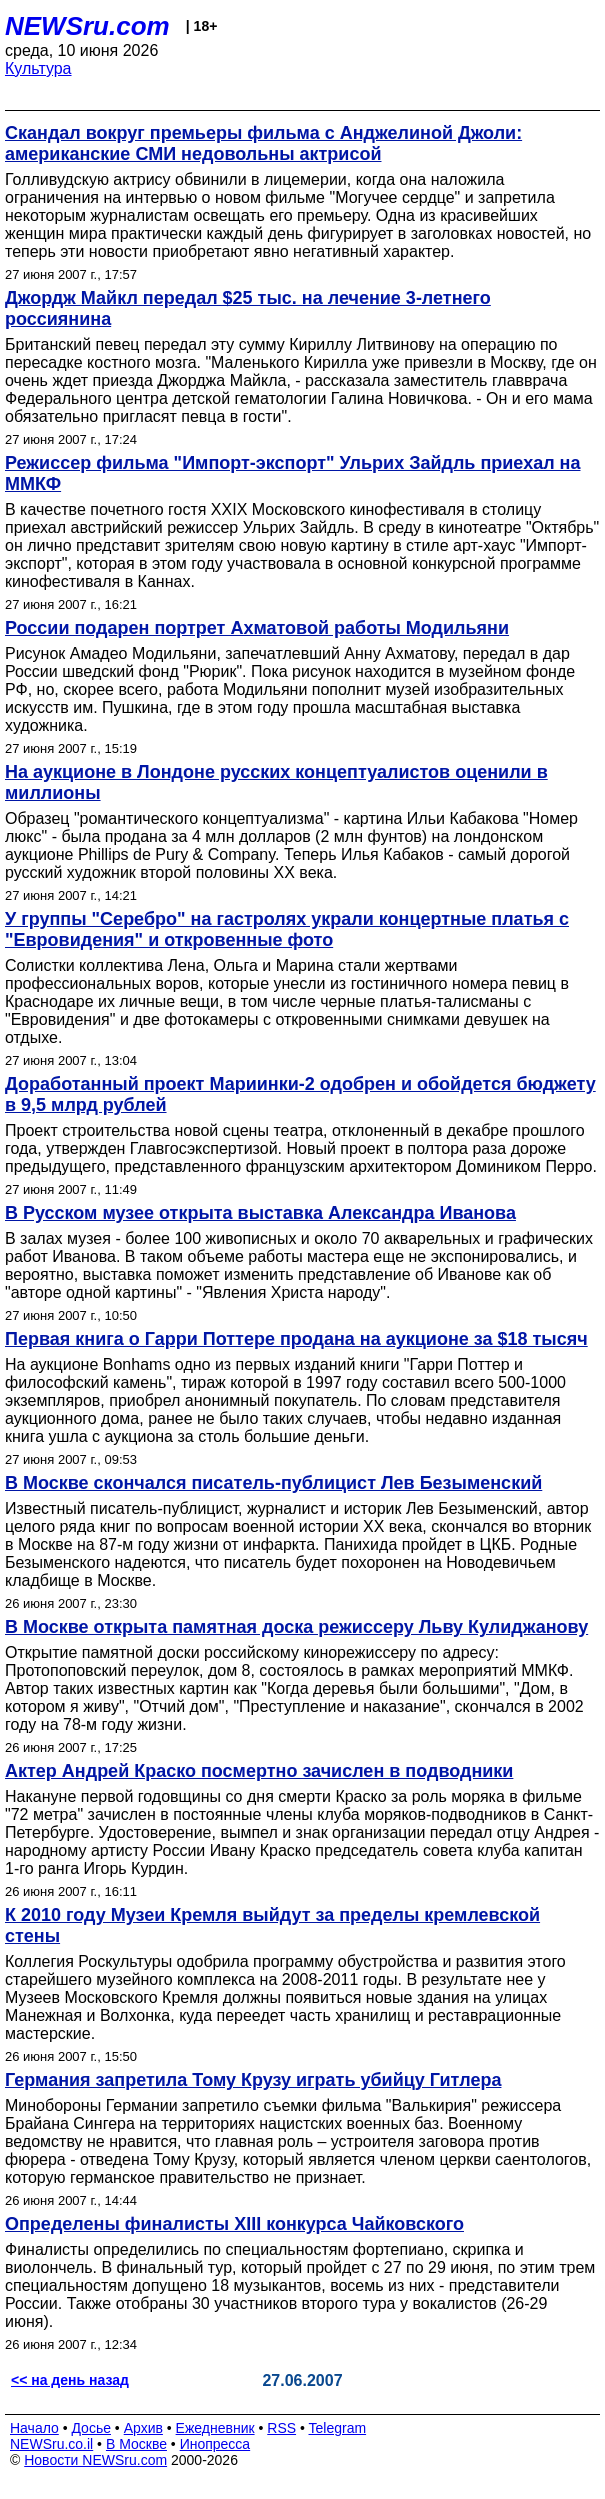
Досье (91, 2428)
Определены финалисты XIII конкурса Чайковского (234, 2224)
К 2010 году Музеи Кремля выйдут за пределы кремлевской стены (272, 1925)
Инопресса (215, 2444)
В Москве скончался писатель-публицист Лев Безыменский (273, 1483)
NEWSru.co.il (51, 2444)
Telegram (338, 2428)
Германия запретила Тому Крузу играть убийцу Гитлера (253, 2080)
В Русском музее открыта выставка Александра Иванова (260, 1213)
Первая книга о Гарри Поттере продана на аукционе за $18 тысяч (296, 1339)
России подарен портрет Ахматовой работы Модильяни (257, 628)
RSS (281, 2428)
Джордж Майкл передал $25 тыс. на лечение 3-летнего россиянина (248, 308)
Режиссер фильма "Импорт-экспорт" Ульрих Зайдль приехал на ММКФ (292, 473)
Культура (38, 68)
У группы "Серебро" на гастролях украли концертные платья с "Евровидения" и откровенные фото (287, 929)
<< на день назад (70, 2380)
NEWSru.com (87, 26)
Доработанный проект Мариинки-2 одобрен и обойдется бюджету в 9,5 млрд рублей (300, 1094)
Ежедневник (215, 2428)
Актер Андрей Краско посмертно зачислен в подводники (259, 1771)
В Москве (136, 2444)
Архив (143, 2428)
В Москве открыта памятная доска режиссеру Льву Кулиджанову (296, 1627)
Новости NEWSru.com (95, 2460)
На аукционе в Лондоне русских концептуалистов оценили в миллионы (276, 782)
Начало (34, 2428)
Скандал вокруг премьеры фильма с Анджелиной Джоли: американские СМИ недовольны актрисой (263, 143)
